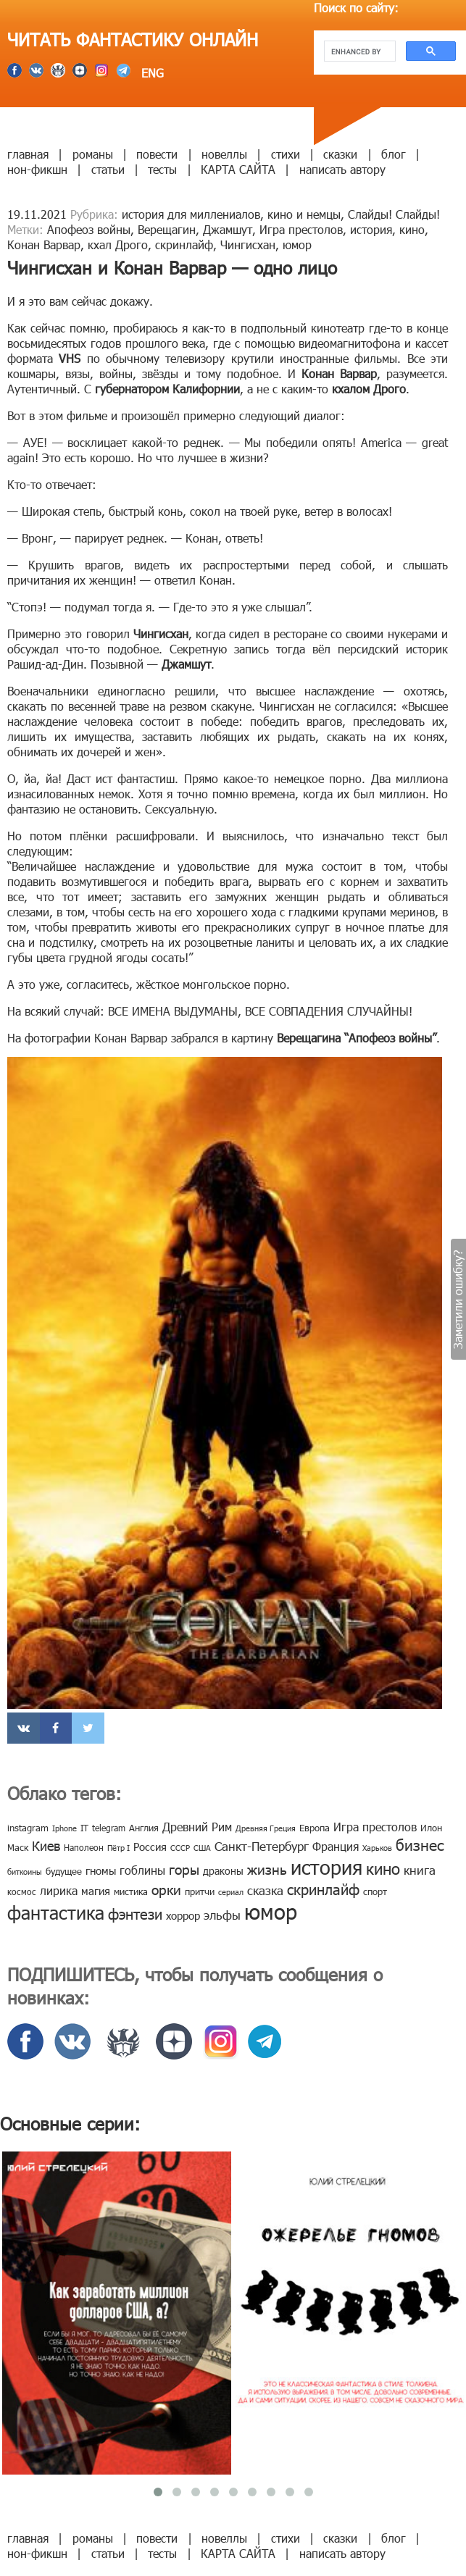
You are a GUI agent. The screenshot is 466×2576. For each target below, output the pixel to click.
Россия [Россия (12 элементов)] (150, 1846)
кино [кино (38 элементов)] (383, 1868)
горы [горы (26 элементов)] (184, 1869)
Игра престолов (301, 229)
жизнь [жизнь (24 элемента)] (267, 1869)
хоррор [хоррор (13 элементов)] (183, 1915)
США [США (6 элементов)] (202, 1847)
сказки (340, 154)
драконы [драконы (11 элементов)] (223, 1871)
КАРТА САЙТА (238, 169)
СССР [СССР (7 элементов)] (180, 1847)
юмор (297, 244)
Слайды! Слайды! (394, 214)
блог (393, 154)
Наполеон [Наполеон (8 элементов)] (84, 1847)
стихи (285, 154)
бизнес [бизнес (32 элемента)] (420, 1844)
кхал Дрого (118, 244)
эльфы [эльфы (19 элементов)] (222, 1915)
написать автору (342, 169)
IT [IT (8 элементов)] (84, 1827)
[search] (358, 51)
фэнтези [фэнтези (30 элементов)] (135, 1913)
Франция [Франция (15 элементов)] (335, 1846)
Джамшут (227, 229)
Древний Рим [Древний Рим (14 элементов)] (197, 1826)
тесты (162, 169)
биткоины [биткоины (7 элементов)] (24, 1871)
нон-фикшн (37, 169)
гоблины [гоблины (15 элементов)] (142, 1870)
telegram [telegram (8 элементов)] (108, 1827)
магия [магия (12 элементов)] (95, 1890)
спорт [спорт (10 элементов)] (375, 1891)
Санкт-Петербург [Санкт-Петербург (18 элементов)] (262, 1846)
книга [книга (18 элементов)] (420, 1870)
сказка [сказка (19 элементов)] (265, 1890)
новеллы (224, 154)
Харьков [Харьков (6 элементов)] (377, 1847)
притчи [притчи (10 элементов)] (200, 1891)
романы (92, 154)
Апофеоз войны (88, 229)
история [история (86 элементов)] (326, 1866)
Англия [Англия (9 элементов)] (144, 1827)
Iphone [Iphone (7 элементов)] (64, 1828)
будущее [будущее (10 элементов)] (64, 1871)
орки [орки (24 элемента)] (166, 1889)
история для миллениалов (191, 214)
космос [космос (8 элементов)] (21, 1891)
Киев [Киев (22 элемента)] (46, 1845)
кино (412, 229)
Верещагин (167, 229)
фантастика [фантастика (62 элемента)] (55, 1912)
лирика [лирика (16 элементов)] (59, 1890)
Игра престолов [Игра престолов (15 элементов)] (375, 1826)
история (371, 229)
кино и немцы (304, 214)
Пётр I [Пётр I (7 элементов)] (118, 1847)
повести (157, 154)
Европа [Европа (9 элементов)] (314, 1827)
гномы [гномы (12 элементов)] (101, 1870)
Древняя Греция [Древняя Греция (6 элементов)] (266, 1828)
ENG (151, 72)
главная (28, 154)
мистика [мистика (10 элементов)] (131, 1891)
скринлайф (184, 244)
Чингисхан (247, 244)
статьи (108, 169)
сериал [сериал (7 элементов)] (231, 1892)
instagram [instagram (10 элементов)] (28, 1827)
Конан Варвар (43, 244)
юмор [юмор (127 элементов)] (270, 1911)
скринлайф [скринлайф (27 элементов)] (323, 1888)
